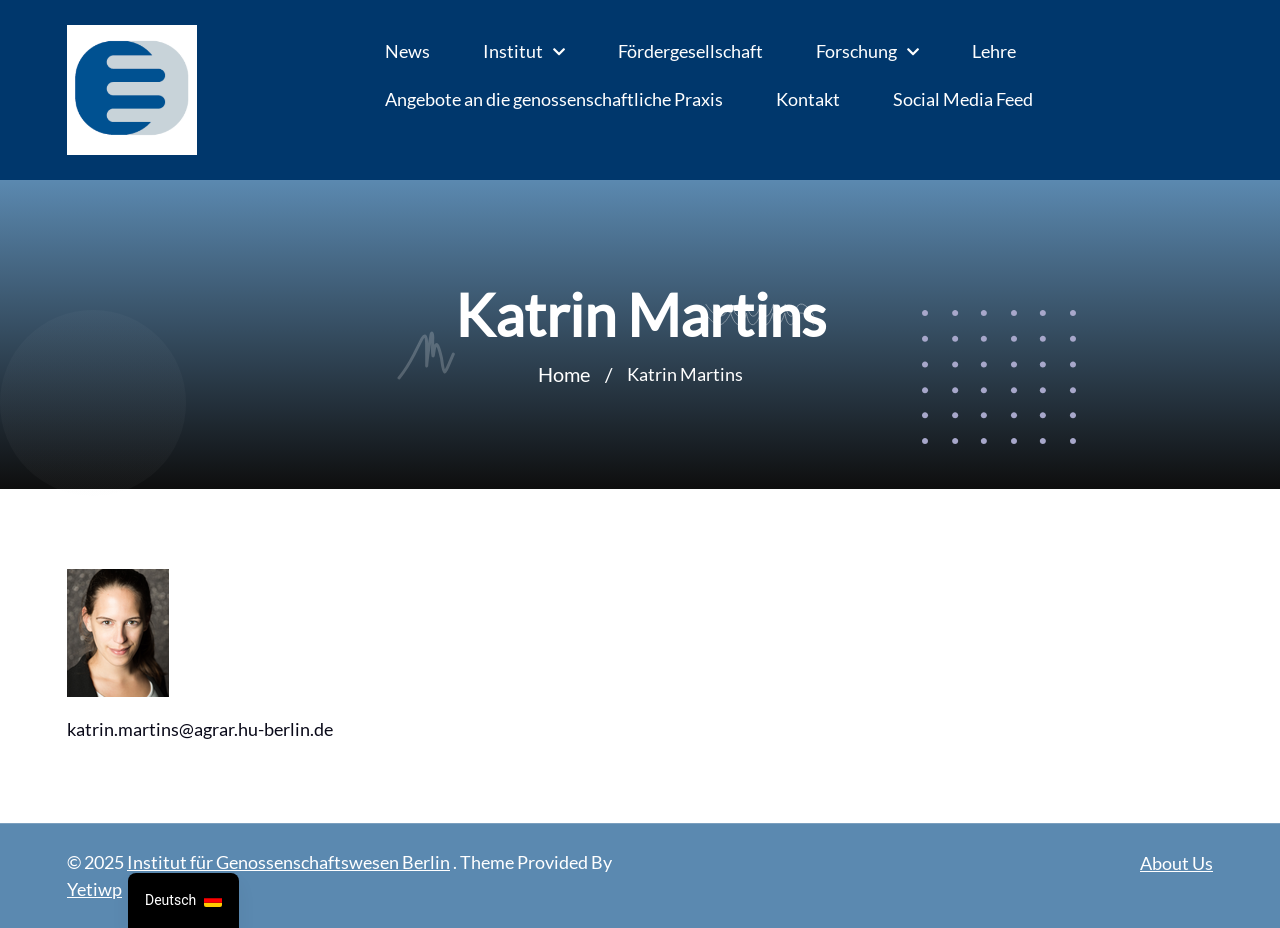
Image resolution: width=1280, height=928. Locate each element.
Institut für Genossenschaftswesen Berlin (288, 862)
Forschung (856, 51)
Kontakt (808, 99)
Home (564, 374)
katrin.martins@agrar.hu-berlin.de (200, 729)
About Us (1176, 863)
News (407, 51)
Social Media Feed (963, 99)
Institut (513, 51)
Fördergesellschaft (690, 51)
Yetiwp (94, 889)
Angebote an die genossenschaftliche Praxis (554, 99)
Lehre (994, 51)
